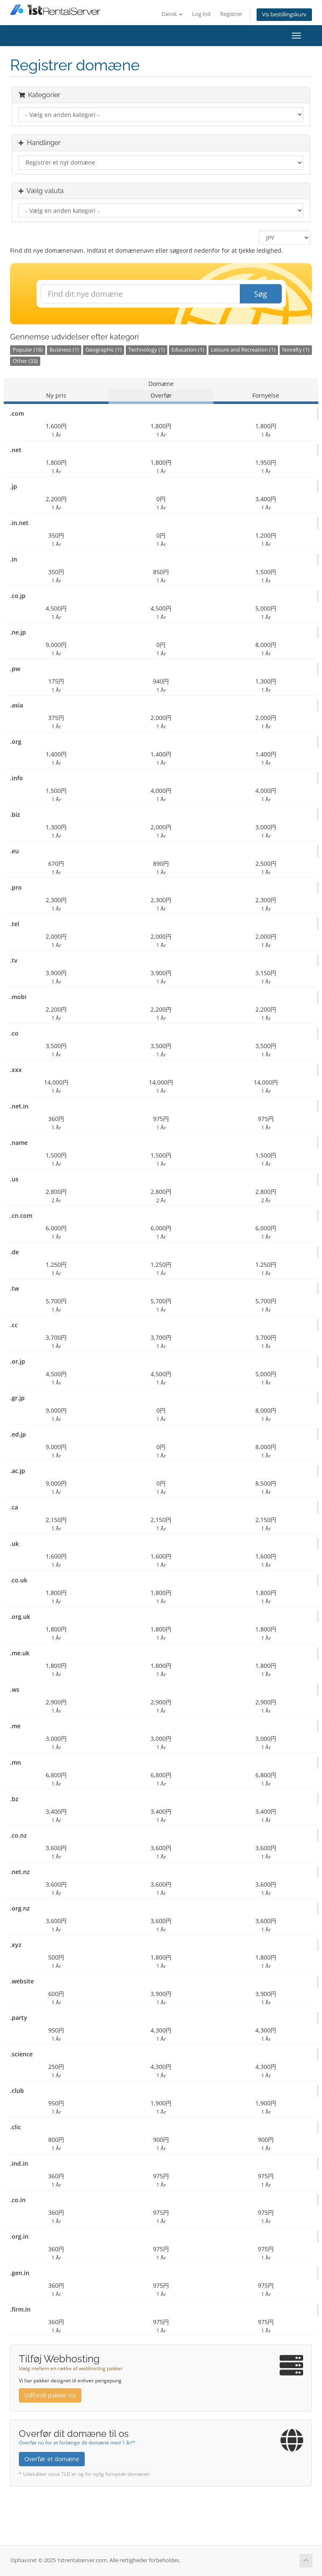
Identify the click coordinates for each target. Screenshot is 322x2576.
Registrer (231, 14)
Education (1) (187, 349)
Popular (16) (28, 349)
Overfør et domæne (51, 2459)
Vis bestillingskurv (284, 14)
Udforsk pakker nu (50, 2395)
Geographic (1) (104, 349)
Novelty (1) (295, 349)
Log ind (201, 14)
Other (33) (25, 361)
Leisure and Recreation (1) (243, 349)
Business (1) (64, 349)
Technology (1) (146, 349)
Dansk (171, 14)
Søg (260, 294)
